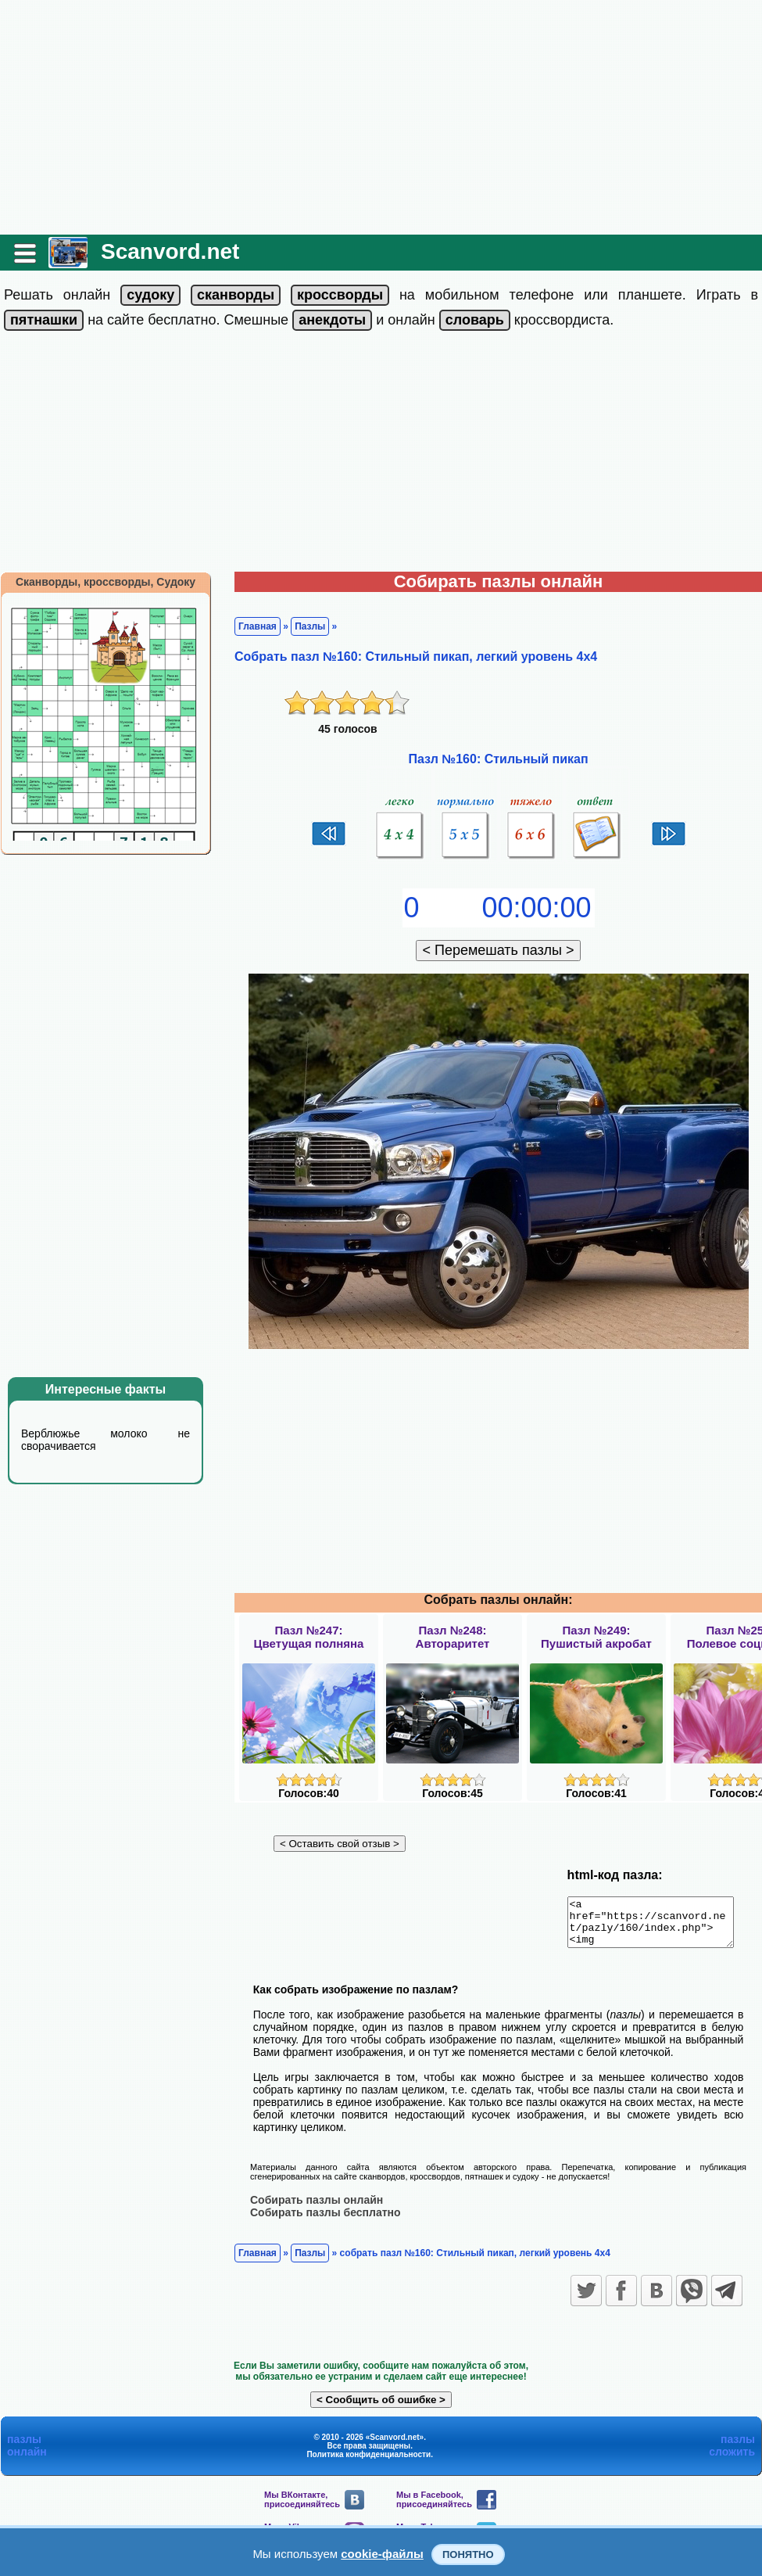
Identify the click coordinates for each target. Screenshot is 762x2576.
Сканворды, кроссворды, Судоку (105, 582)
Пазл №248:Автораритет (453, 1636)
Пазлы (310, 626)
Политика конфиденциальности (368, 2463)
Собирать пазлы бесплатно (325, 2221)
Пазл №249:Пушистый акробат (596, 1636)
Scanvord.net (170, 251)
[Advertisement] (381, 117)
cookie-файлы (382, 2553)
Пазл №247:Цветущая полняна (309, 1636)
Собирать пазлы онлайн (316, 2208)
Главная (257, 626)
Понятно (468, 2554)
